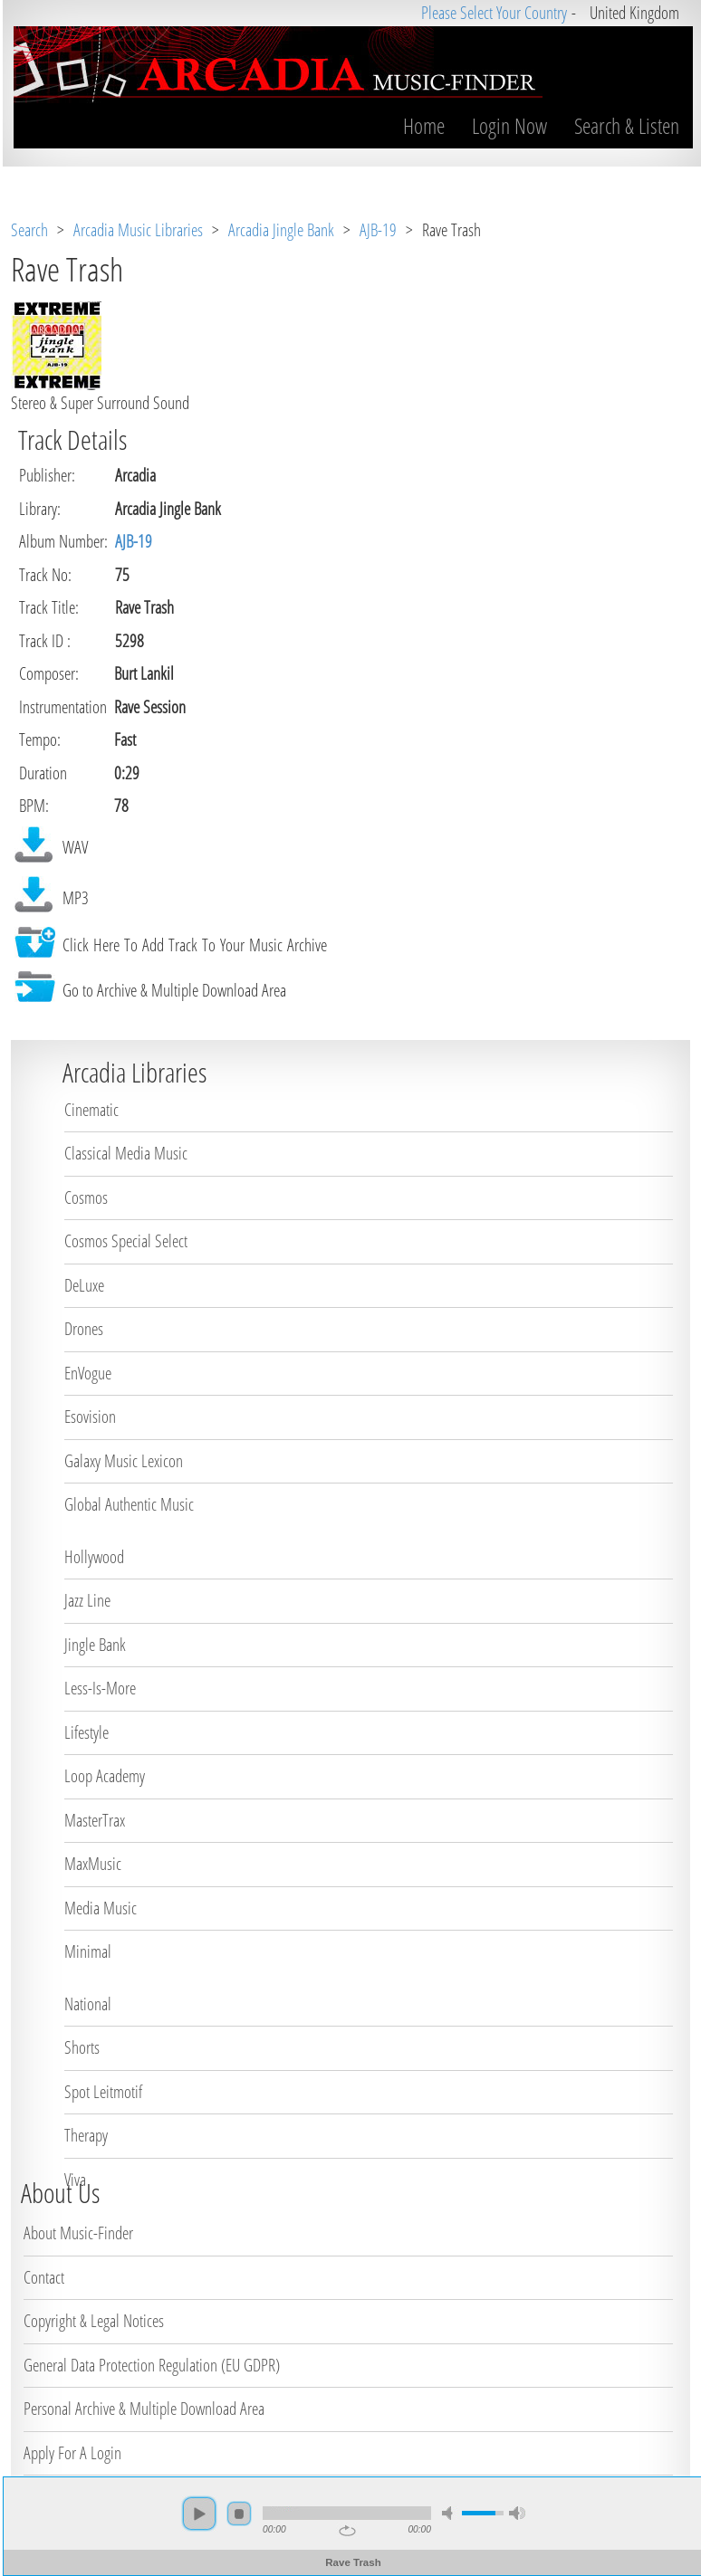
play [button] (196, 2513)
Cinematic (91, 1109)
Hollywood (94, 1557)
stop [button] (236, 2513)
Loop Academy (104, 1776)
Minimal (87, 1951)
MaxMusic (92, 1863)
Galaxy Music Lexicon (123, 1461)
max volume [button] (514, 2513)
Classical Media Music (125, 1153)
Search (29, 230)
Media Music (100, 1908)
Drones (83, 1328)
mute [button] (447, 2513)
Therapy (86, 2135)
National (87, 2004)
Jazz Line (87, 1600)
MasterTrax (94, 1820)
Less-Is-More (100, 1688)
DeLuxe (84, 1285)
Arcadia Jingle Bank (281, 230)
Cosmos (86, 1197)
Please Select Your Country (491, 12)
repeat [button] (344, 2531)
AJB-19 (378, 230)
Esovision (90, 1416)
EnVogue (87, 1373)
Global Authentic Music (129, 1504)
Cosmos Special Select (125, 1241)
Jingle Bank (95, 1644)
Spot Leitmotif (103, 2092)
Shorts (82, 2047)
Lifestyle (86, 1732)
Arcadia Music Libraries (138, 230)
